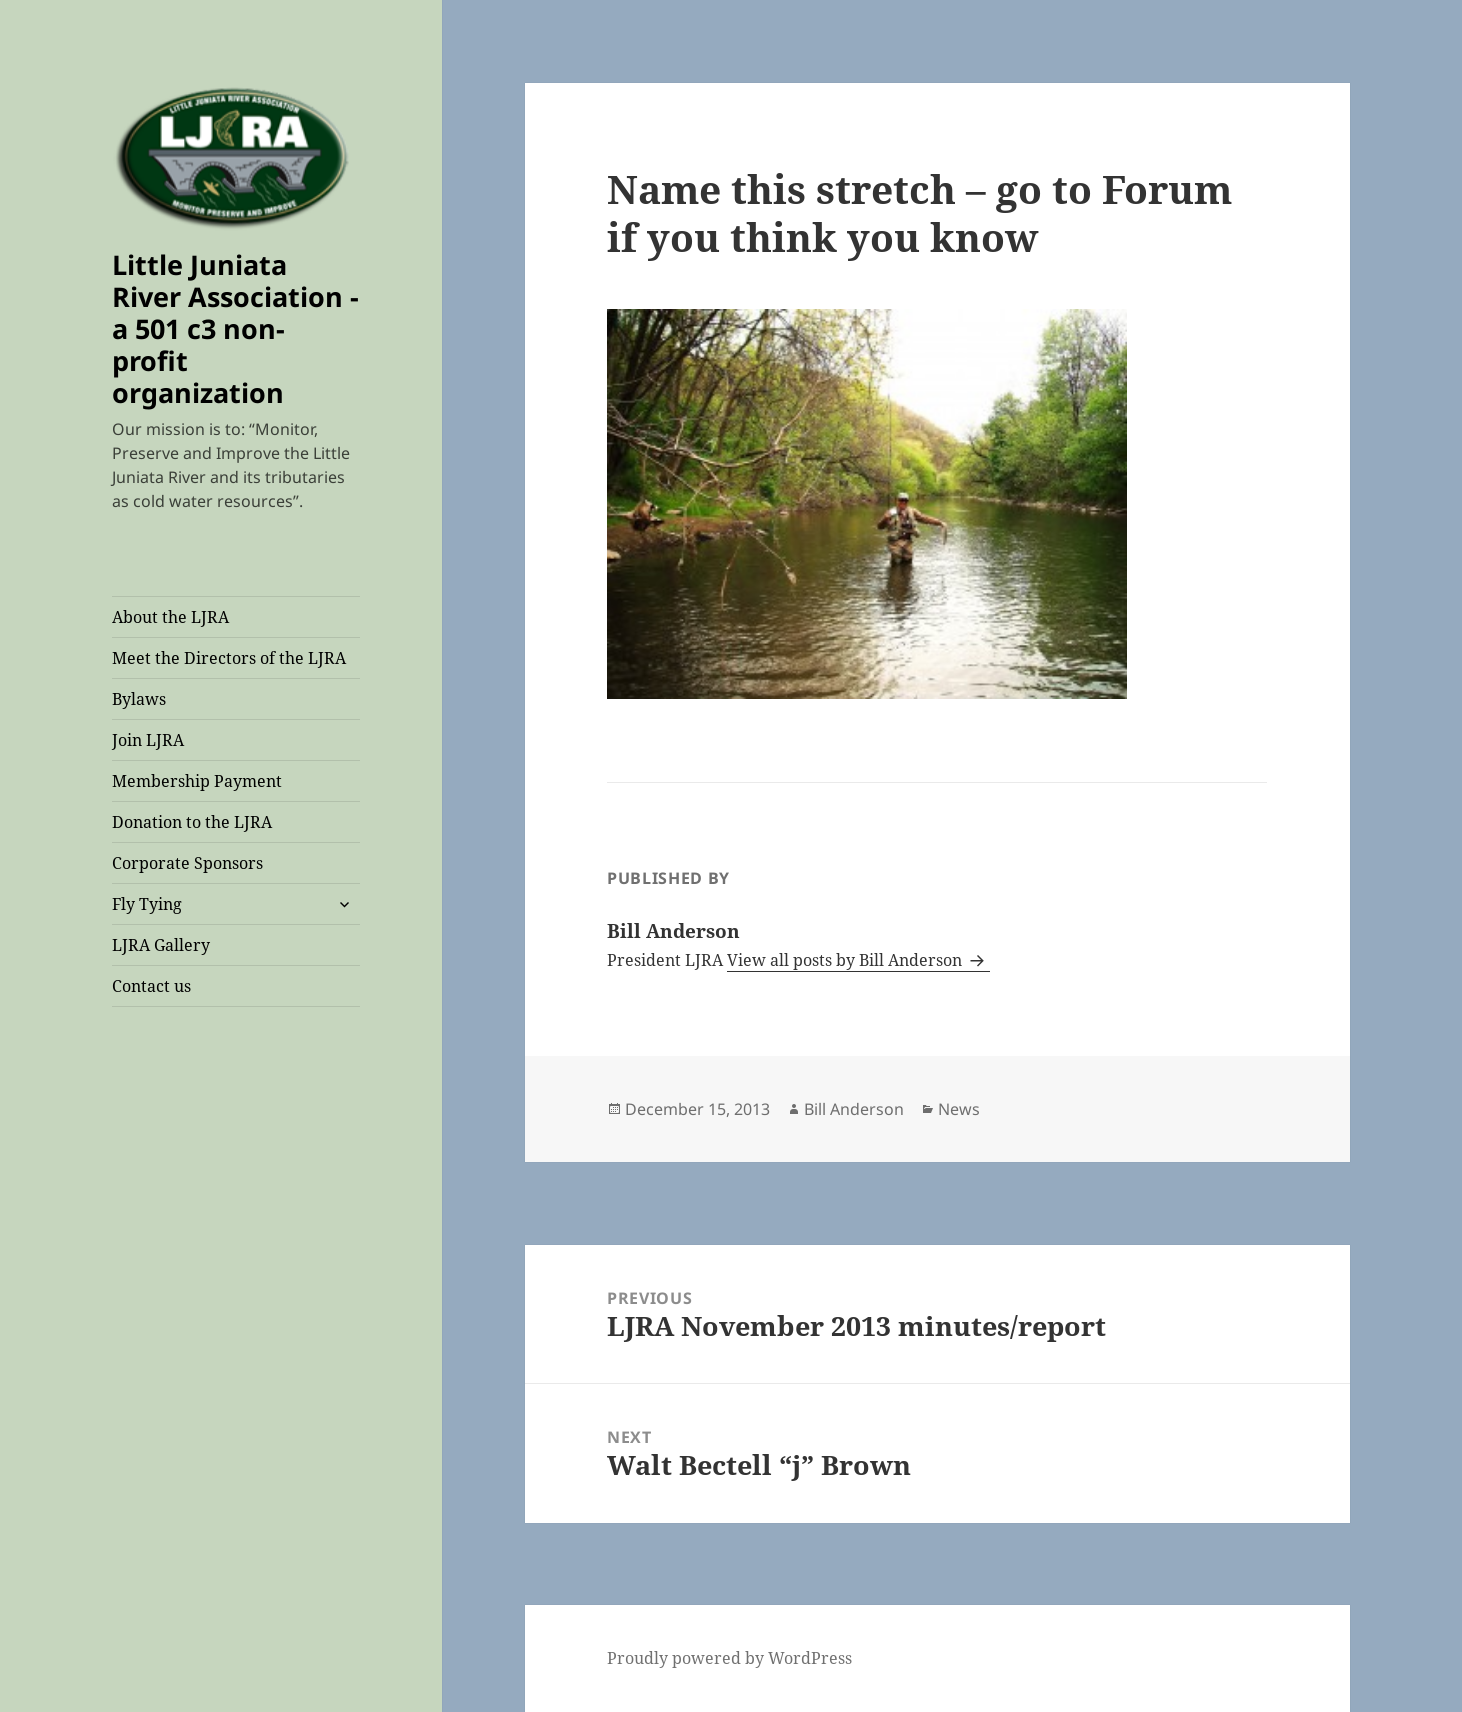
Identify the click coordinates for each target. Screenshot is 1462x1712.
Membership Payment (197, 781)
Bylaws (139, 699)
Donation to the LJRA (192, 822)
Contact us (151, 986)
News (959, 1109)
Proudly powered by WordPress (729, 1658)
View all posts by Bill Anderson (846, 960)
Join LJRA (148, 740)
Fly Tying (147, 904)
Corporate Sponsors (187, 863)
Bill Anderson (854, 1109)
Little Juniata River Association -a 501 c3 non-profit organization (235, 328)
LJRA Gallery (161, 945)
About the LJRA (170, 617)
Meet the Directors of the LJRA (229, 658)
